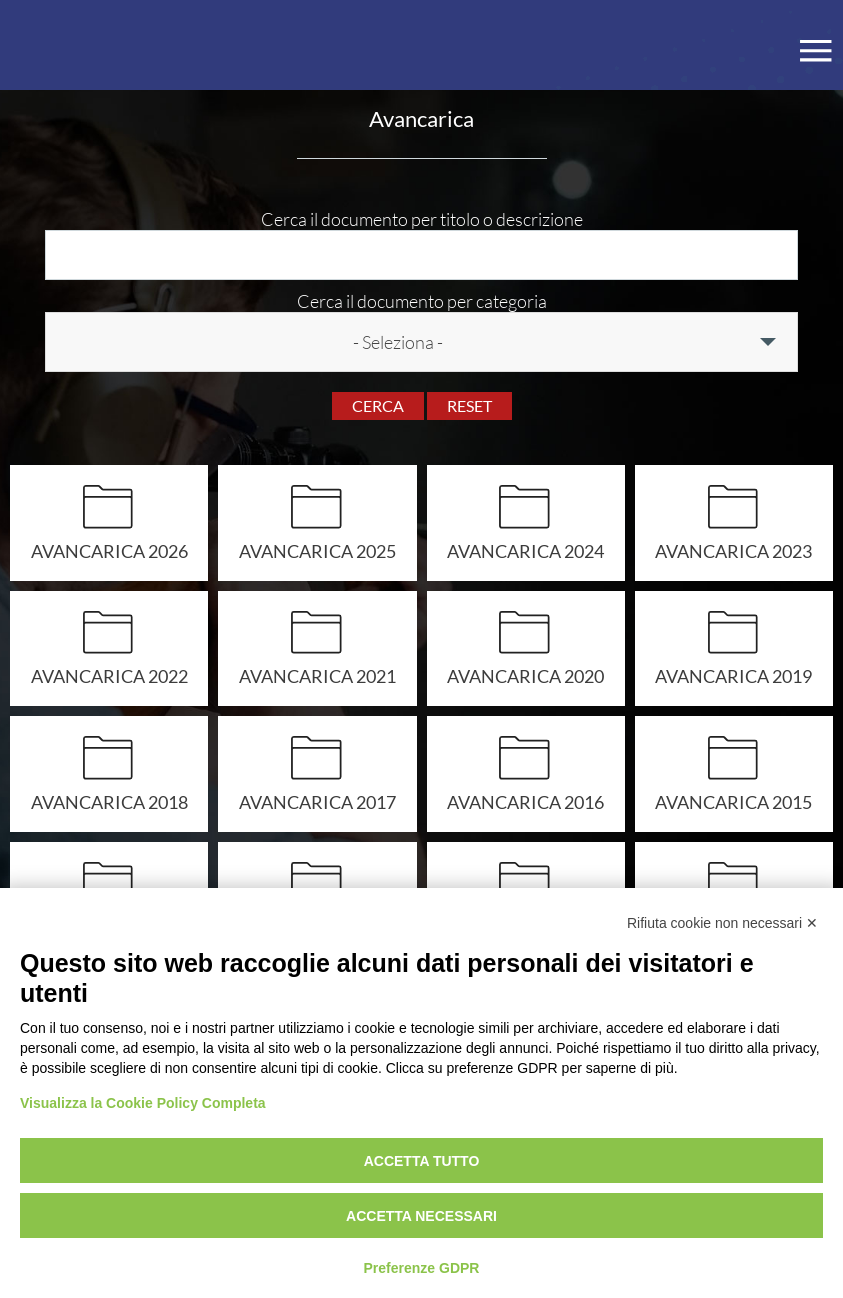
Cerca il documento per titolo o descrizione (422, 219)
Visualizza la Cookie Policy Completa (143, 1103)
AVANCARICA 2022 (109, 675)
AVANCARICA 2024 (525, 550)
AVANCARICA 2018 (109, 801)
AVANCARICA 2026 (109, 550)
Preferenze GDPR (422, 1268)
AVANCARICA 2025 (317, 550)
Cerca (378, 405)
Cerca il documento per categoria (422, 301)
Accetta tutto (422, 1161)
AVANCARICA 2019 (733, 675)
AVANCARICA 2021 (317, 675)
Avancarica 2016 (525, 801)
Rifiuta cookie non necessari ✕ (722, 923)
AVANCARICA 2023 (733, 550)
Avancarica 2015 (733, 801)
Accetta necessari (421, 1216)
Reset (469, 405)
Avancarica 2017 (317, 801)
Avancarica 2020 (525, 675)
